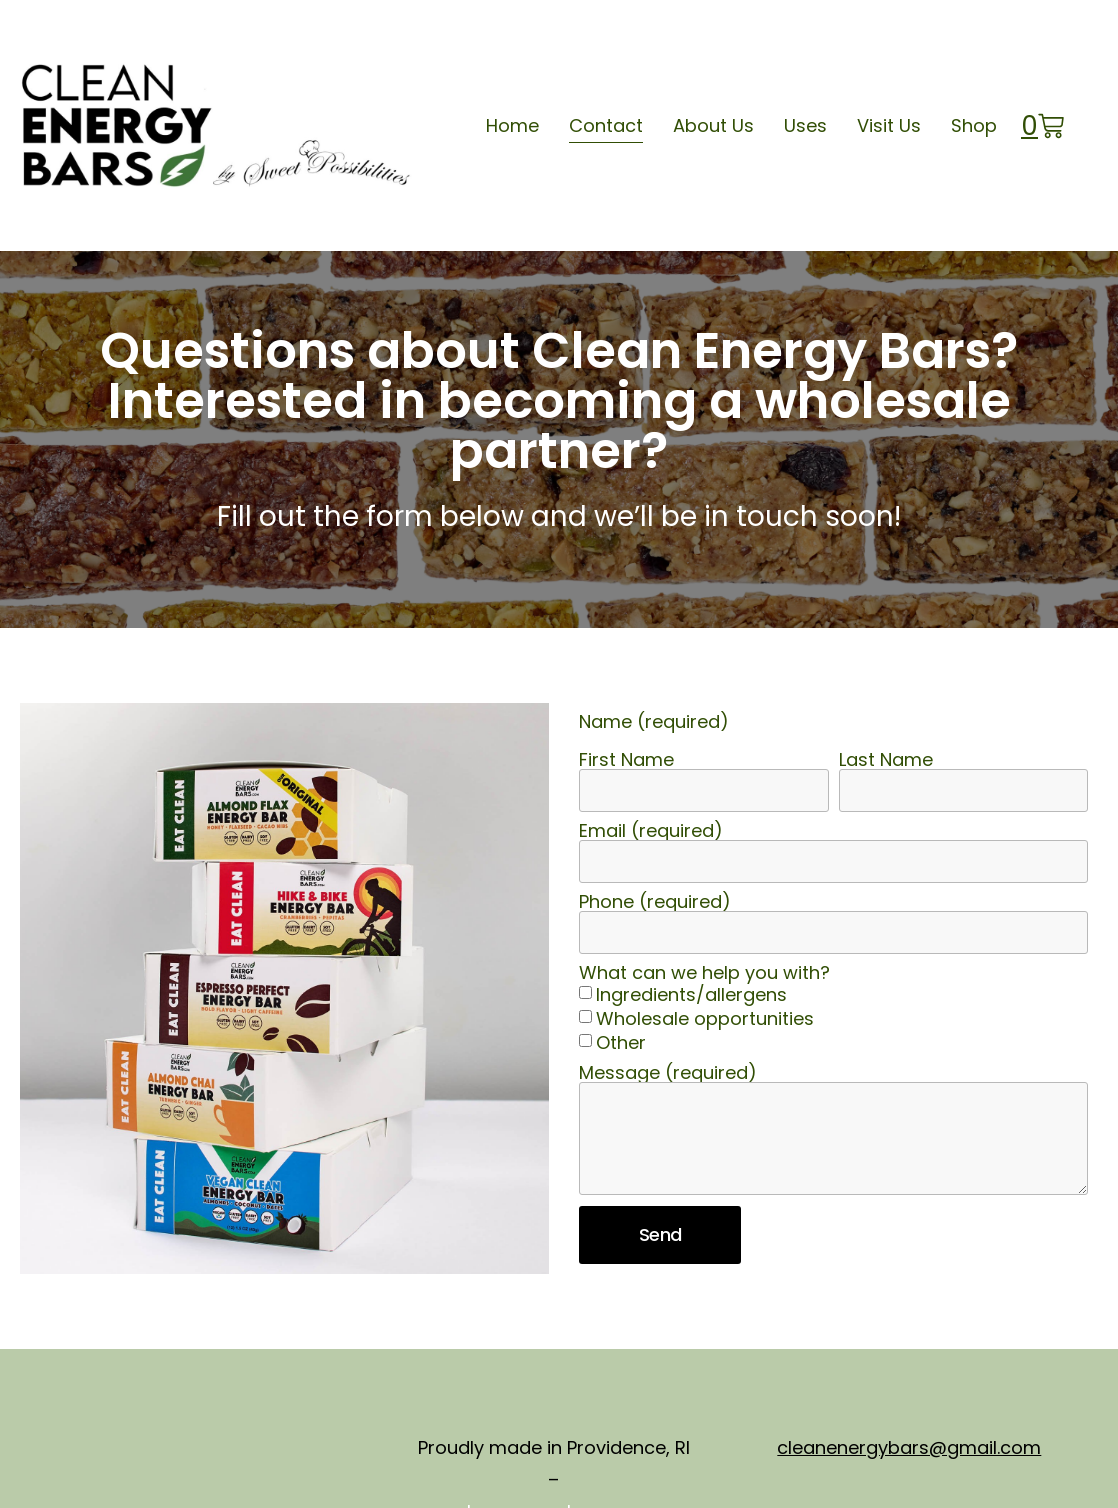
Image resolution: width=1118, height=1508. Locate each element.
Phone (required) (655, 902)
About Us (713, 125)
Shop (974, 125)
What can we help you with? (704, 973)
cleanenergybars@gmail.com (909, 1447)
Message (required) (668, 1073)
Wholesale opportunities (705, 1018)
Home (512, 125)
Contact (606, 125)
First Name (626, 760)
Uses (805, 125)
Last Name (886, 760)
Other (621, 1042)
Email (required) (651, 831)
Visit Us (889, 125)
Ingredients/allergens (691, 994)
